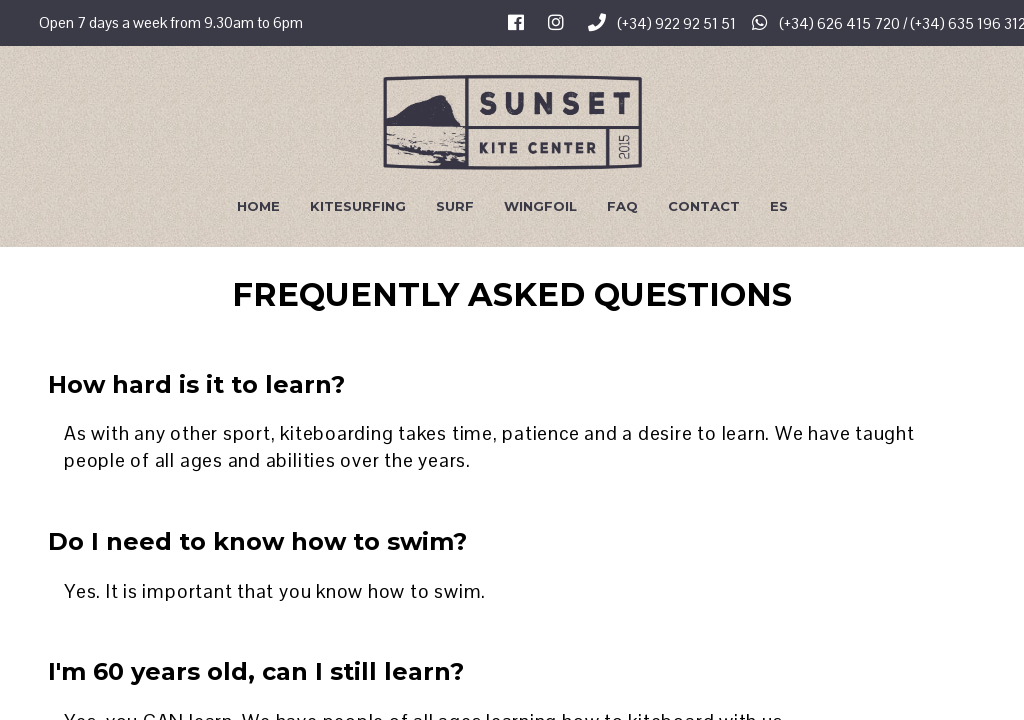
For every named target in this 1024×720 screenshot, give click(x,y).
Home (258, 206)
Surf (455, 206)
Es (779, 206)
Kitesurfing (358, 206)
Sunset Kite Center (512, 122)
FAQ (622, 206)
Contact (704, 206)
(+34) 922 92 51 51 (662, 23)
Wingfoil (540, 206)
